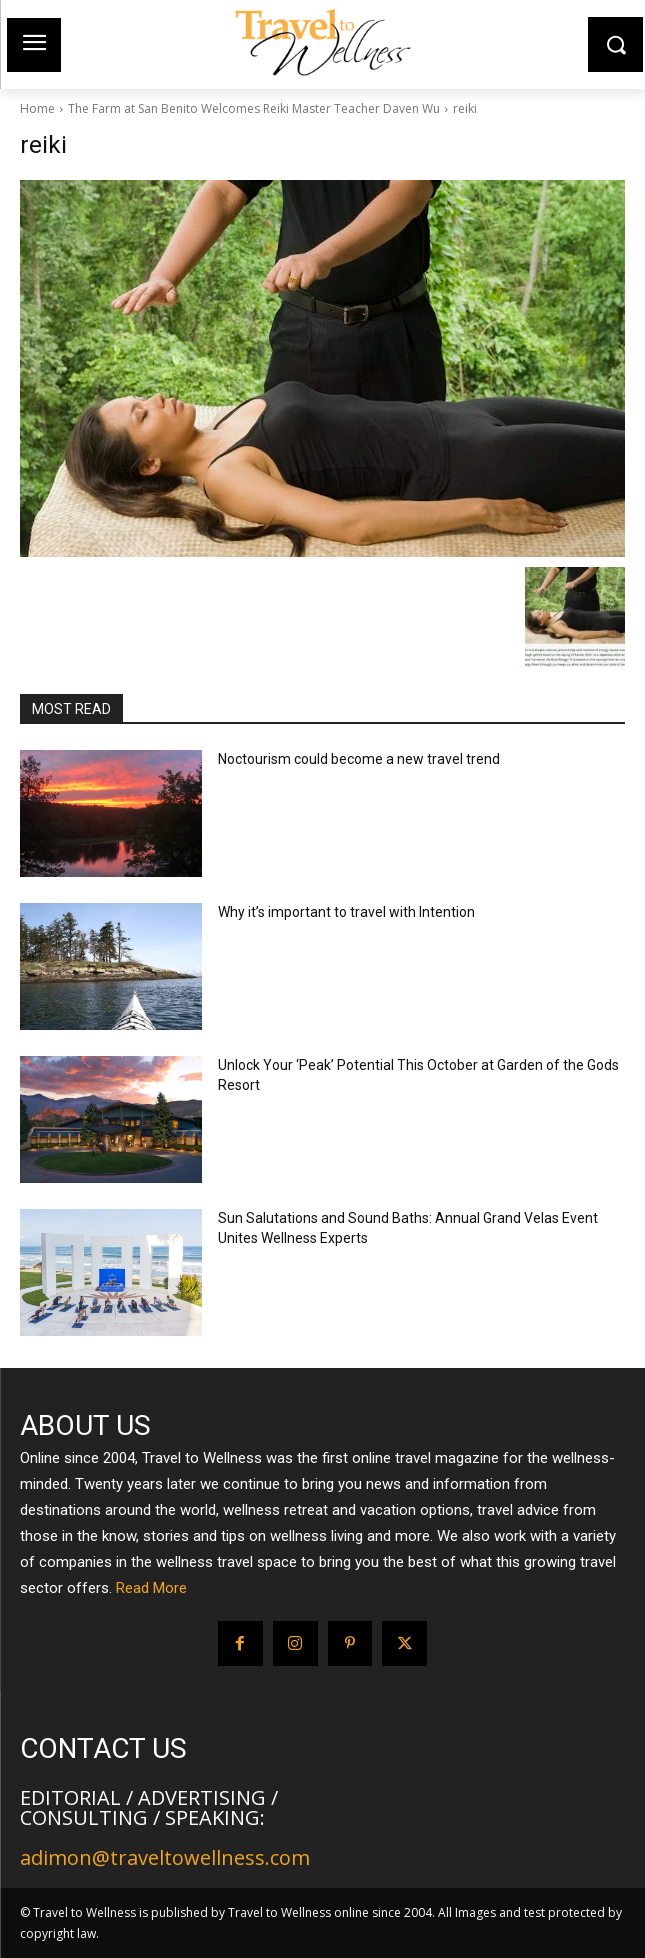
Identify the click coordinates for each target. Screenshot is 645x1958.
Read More (151, 1588)
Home (37, 108)
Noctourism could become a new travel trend (359, 759)
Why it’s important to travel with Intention (346, 912)
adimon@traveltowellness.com (165, 1857)
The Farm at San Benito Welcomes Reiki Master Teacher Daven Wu (254, 108)
